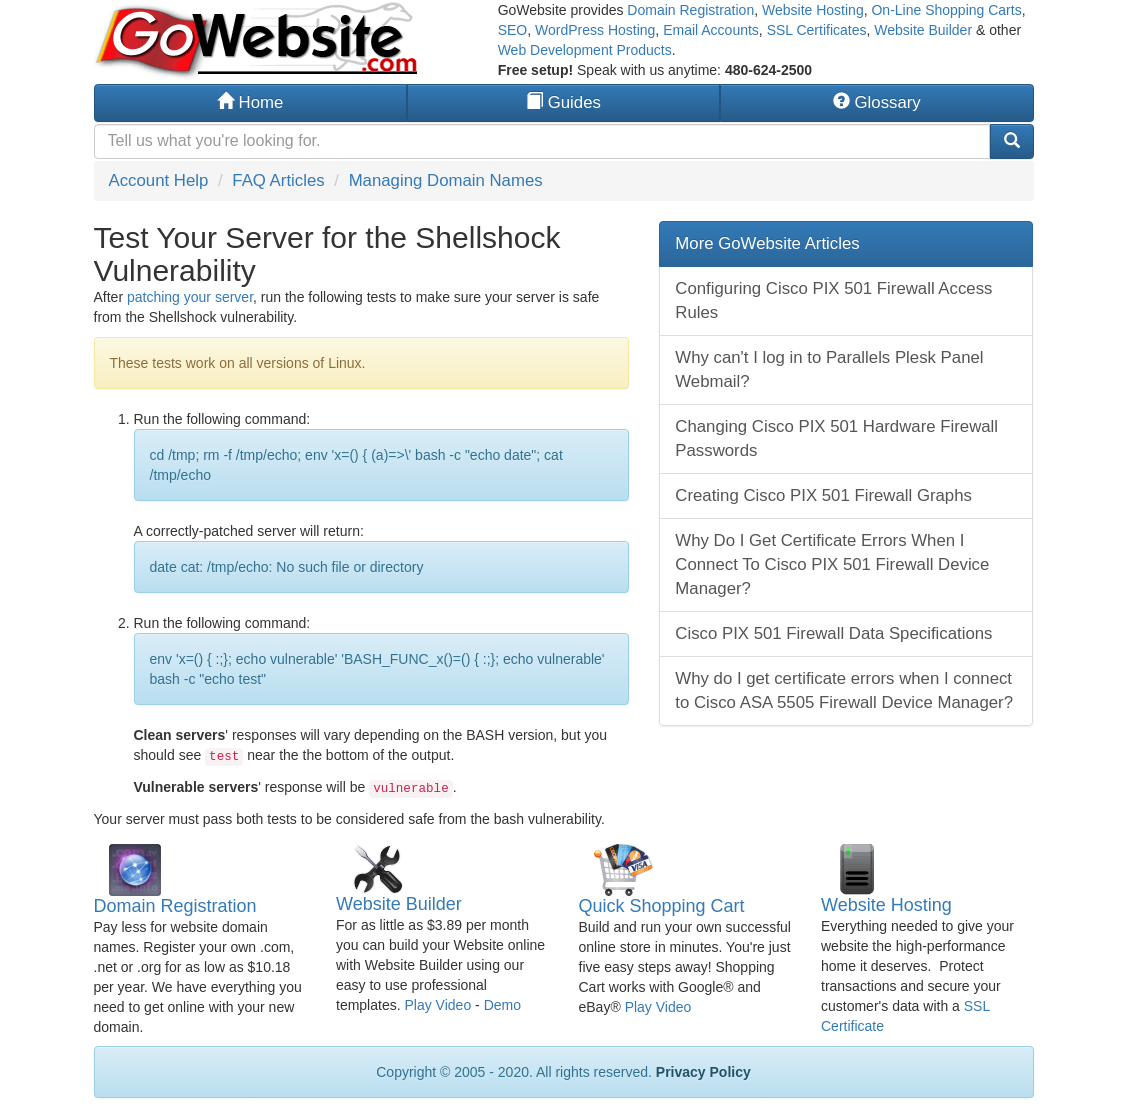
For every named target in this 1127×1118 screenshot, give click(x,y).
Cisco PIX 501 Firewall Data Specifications (833, 633)
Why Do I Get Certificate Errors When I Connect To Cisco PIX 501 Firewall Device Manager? (832, 564)
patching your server (190, 297)
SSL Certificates (817, 30)
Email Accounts (711, 30)
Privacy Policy (703, 1072)
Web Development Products (585, 50)
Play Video (437, 1005)
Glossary (877, 102)
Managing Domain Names (446, 180)
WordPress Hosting (595, 30)
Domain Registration (690, 10)
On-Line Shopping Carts (946, 10)
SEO (513, 30)
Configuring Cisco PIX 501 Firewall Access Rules (833, 300)
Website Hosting (813, 10)
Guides (563, 102)
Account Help (159, 180)
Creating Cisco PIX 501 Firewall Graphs (823, 495)
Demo (502, 1005)
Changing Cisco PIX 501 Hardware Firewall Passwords (836, 438)
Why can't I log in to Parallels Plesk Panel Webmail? (829, 369)
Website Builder (923, 30)
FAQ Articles (278, 180)
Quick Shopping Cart (662, 906)
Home (250, 102)
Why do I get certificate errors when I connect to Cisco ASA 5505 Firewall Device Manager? (844, 690)
